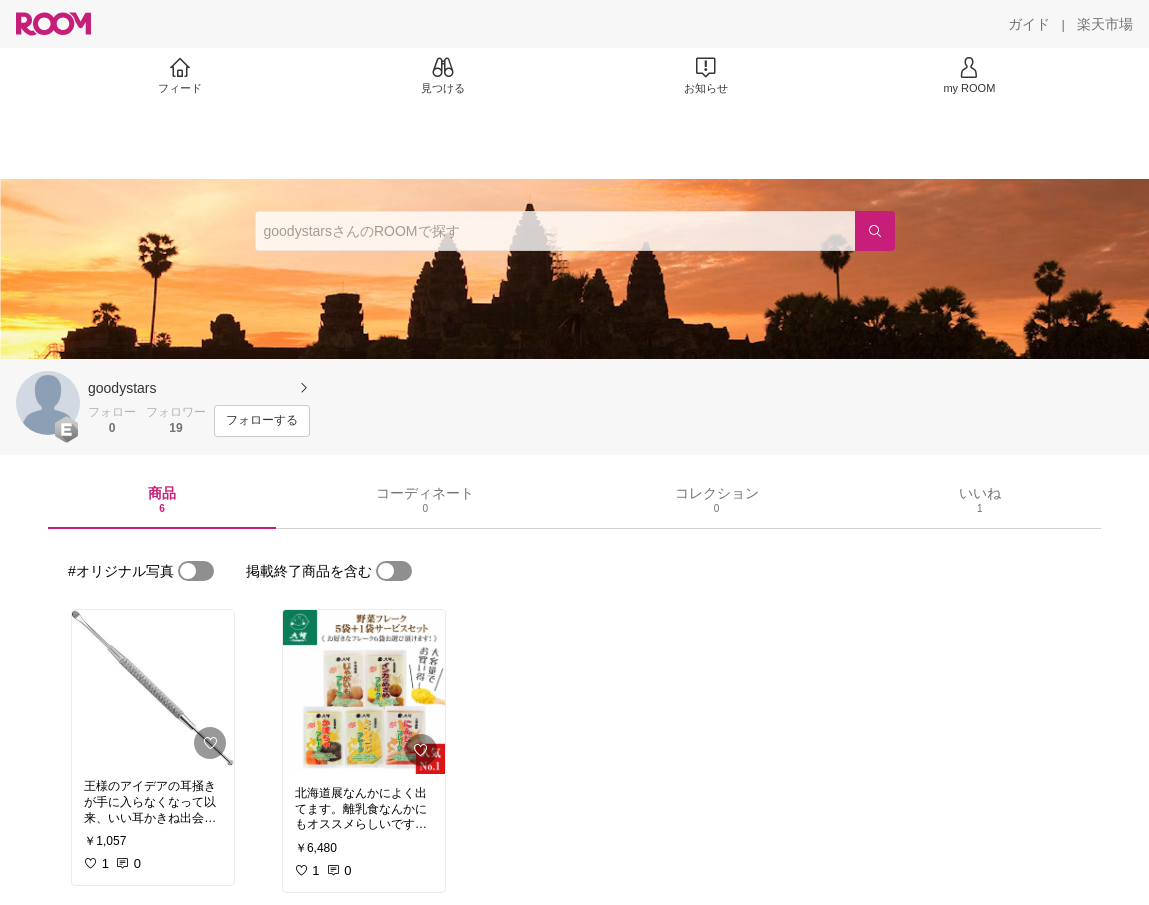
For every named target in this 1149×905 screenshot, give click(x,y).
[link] (153, 688)
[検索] (875, 231)
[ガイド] (1029, 24)
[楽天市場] (1105, 24)
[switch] (196, 571)
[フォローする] (262, 421)
